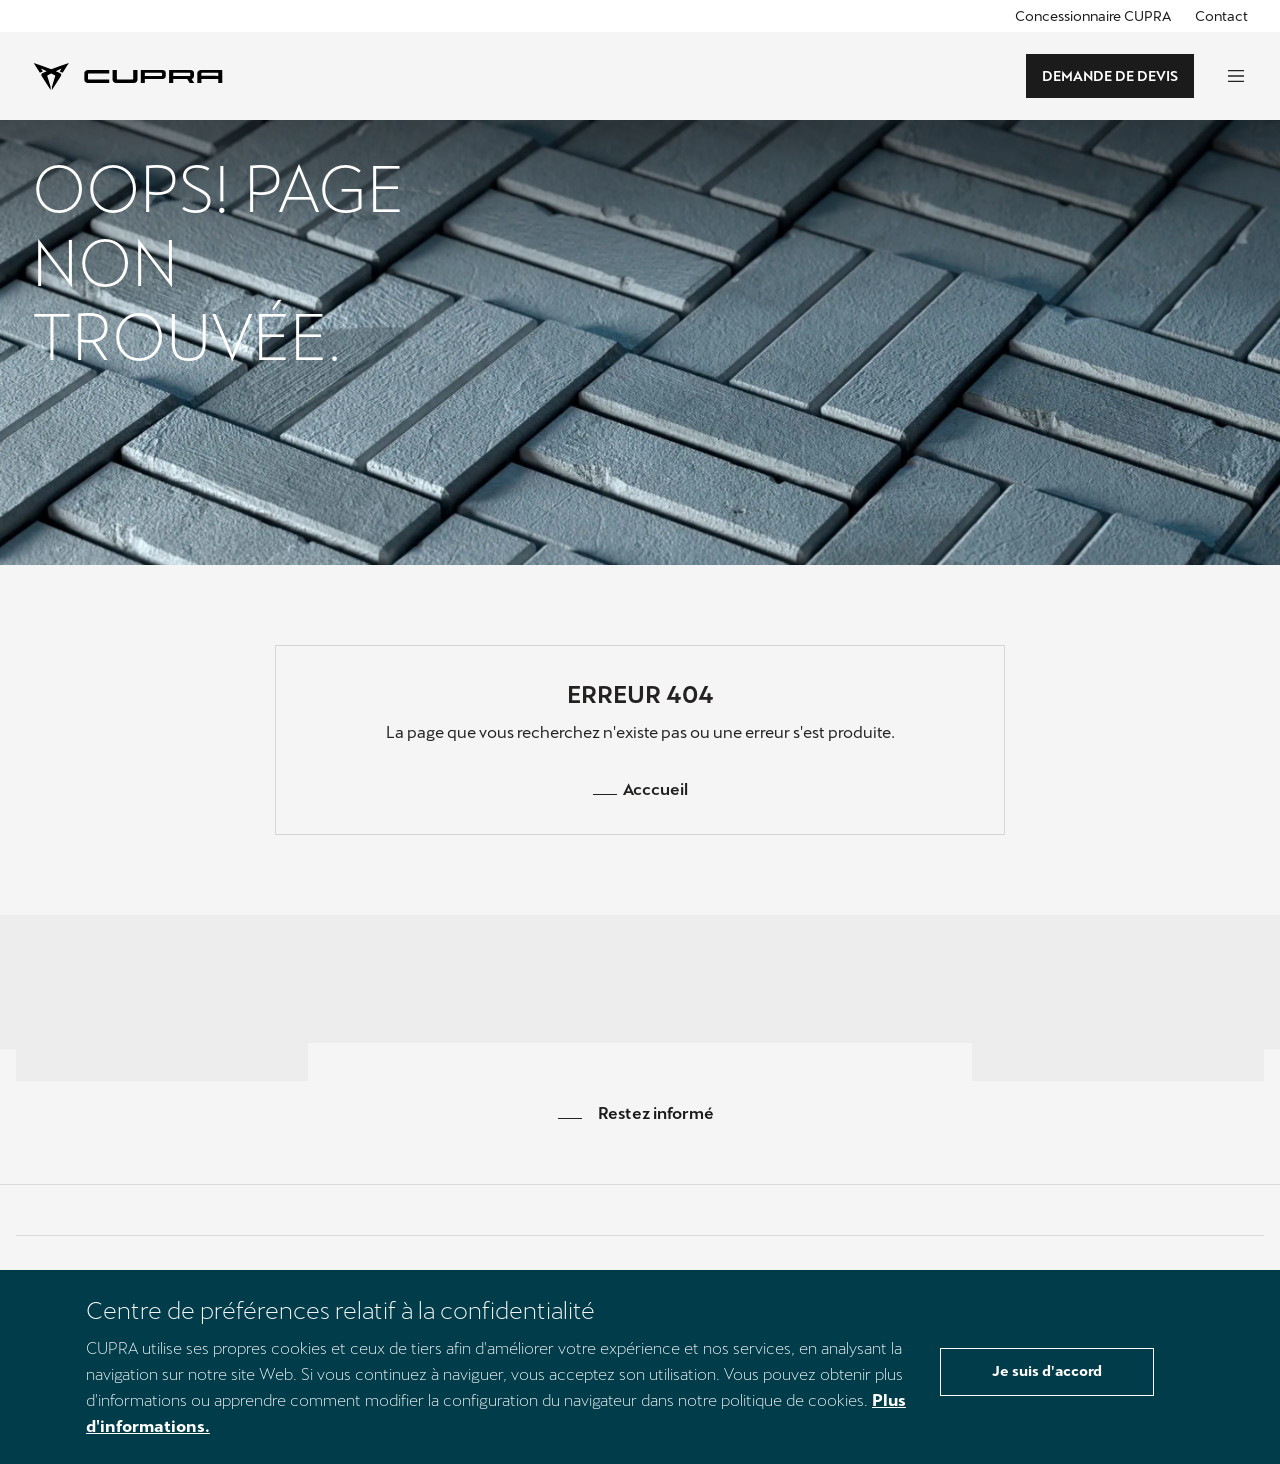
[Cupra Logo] (128, 74)
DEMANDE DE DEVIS (1110, 76)
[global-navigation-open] (1236, 76)
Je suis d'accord (1047, 1371)
